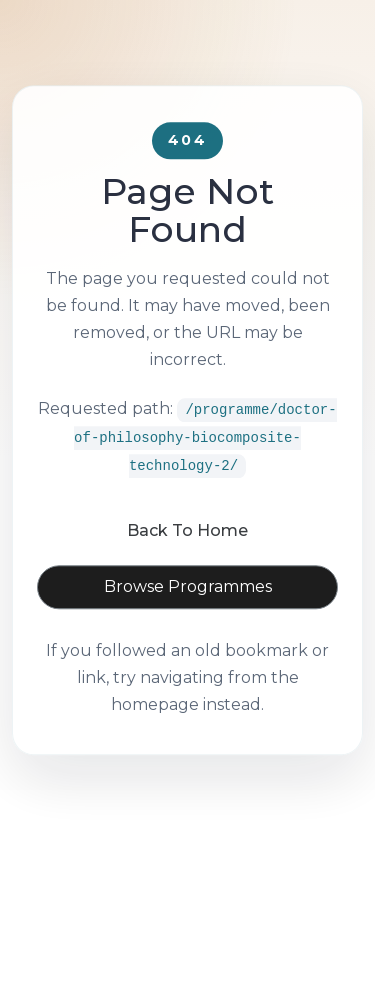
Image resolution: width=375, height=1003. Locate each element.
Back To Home (187, 559)
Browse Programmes (188, 615)
